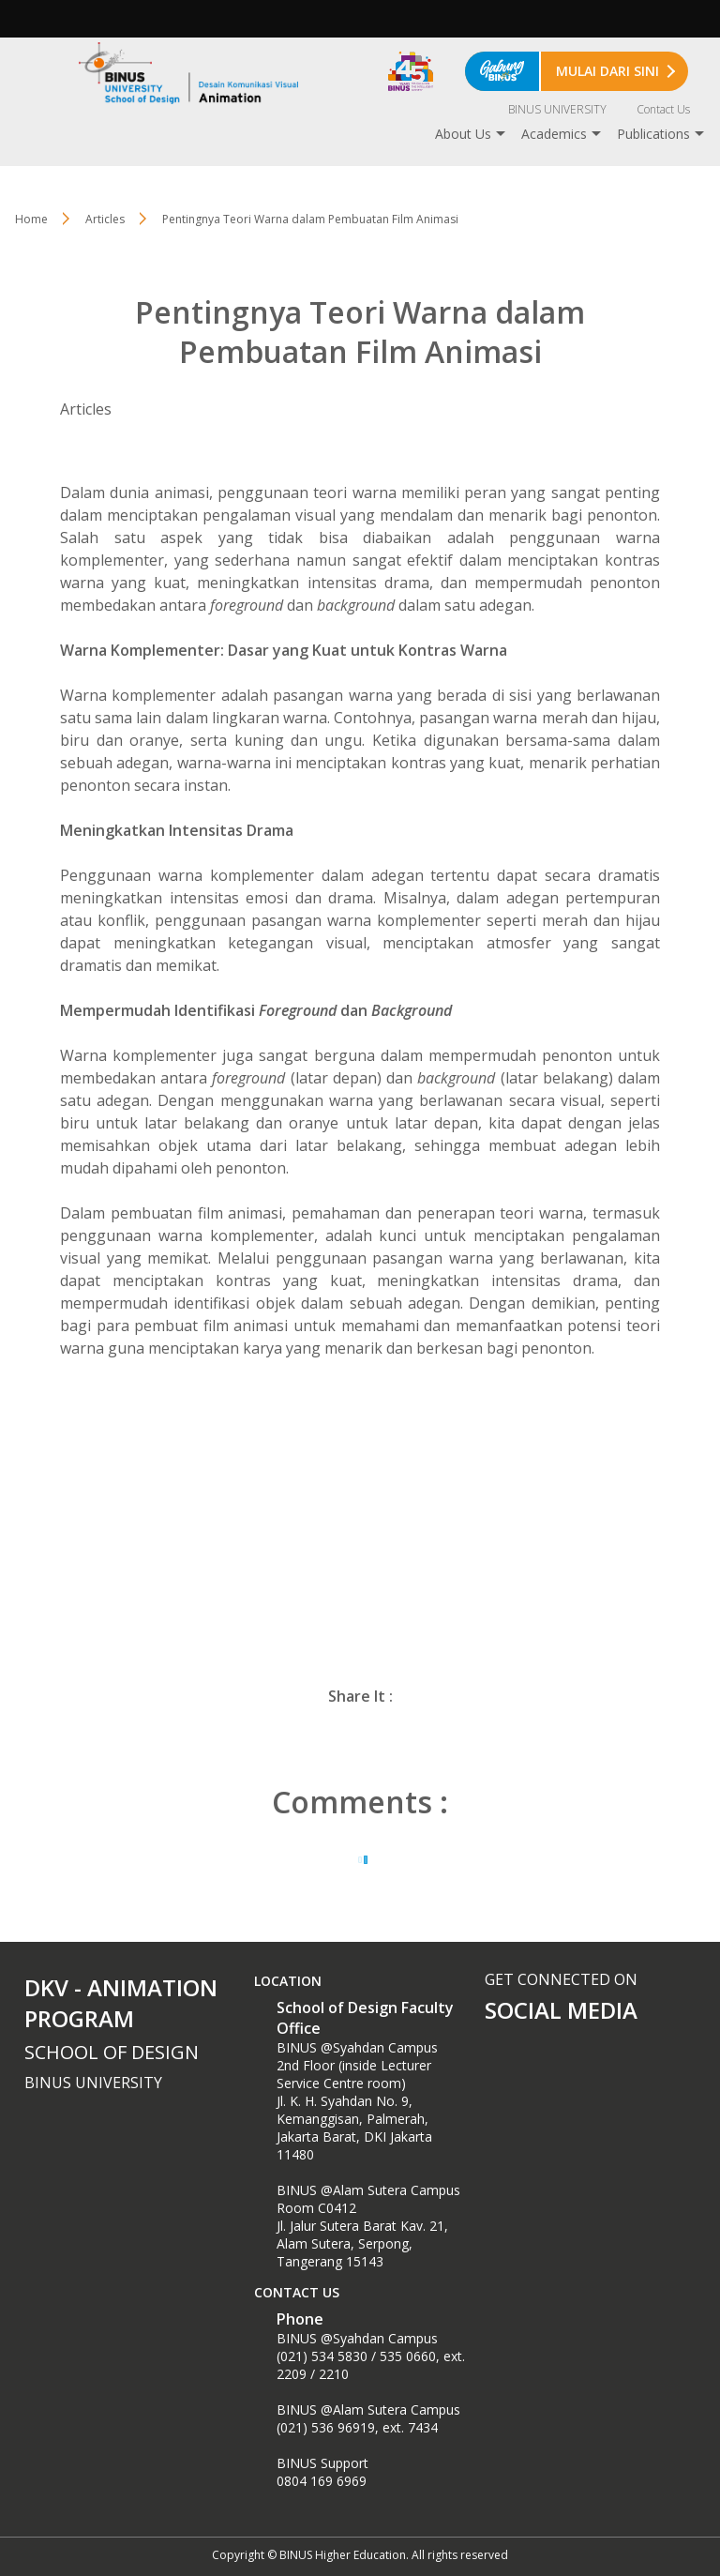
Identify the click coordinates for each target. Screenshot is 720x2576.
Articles (105, 219)
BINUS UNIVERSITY (557, 109)
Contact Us (663, 109)
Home (31, 219)
